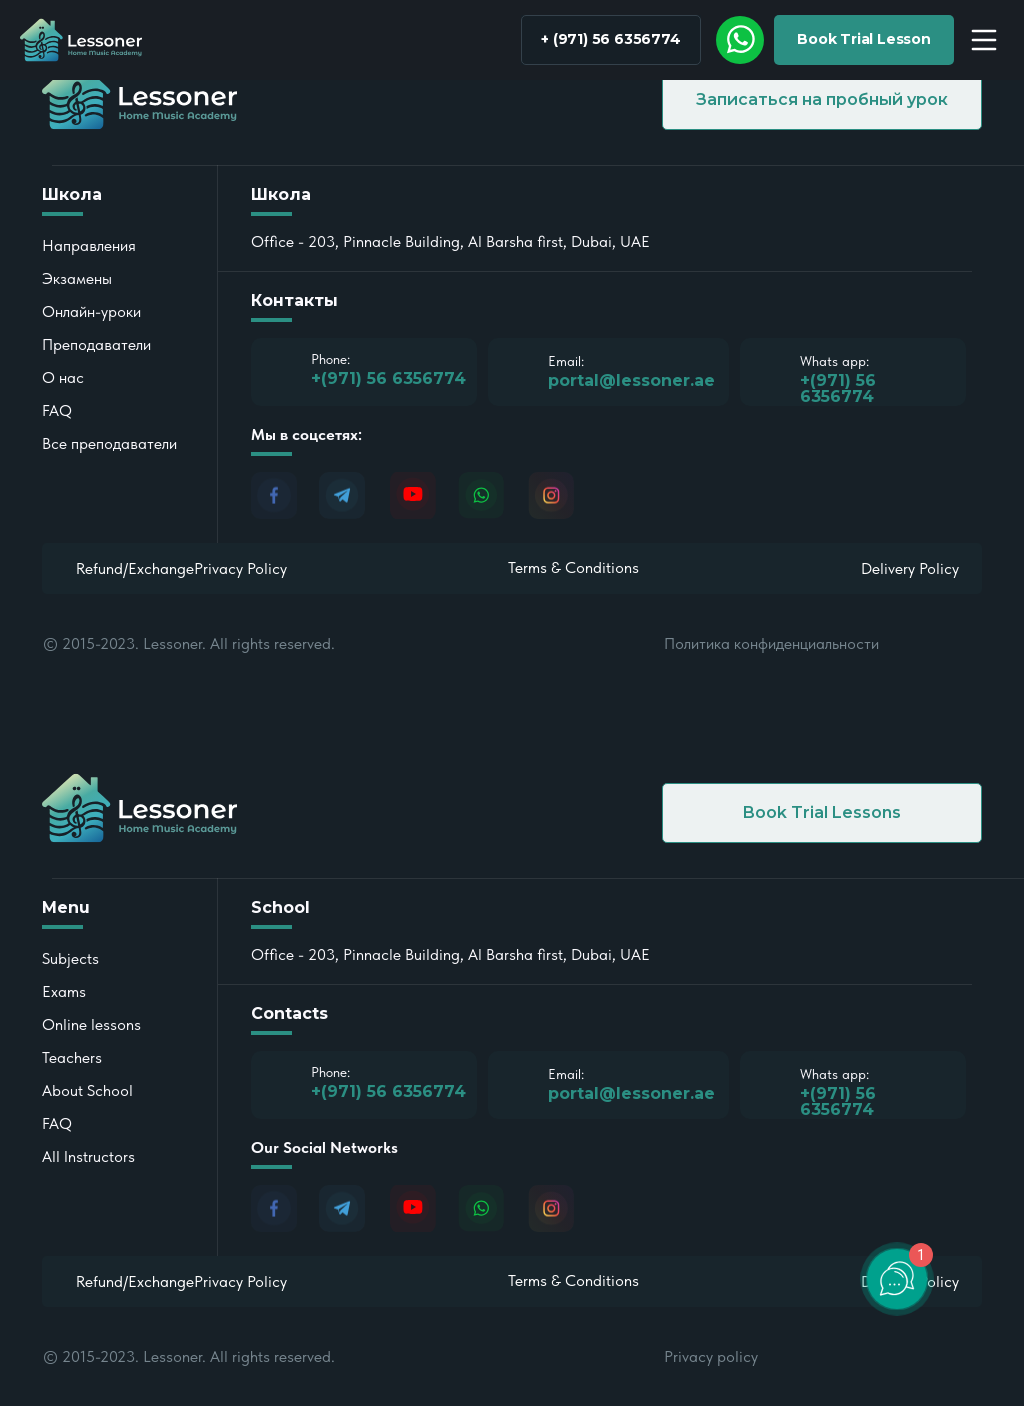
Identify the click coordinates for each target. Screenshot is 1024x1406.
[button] (864, 40)
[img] (740, 40)
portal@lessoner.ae (631, 1093)
